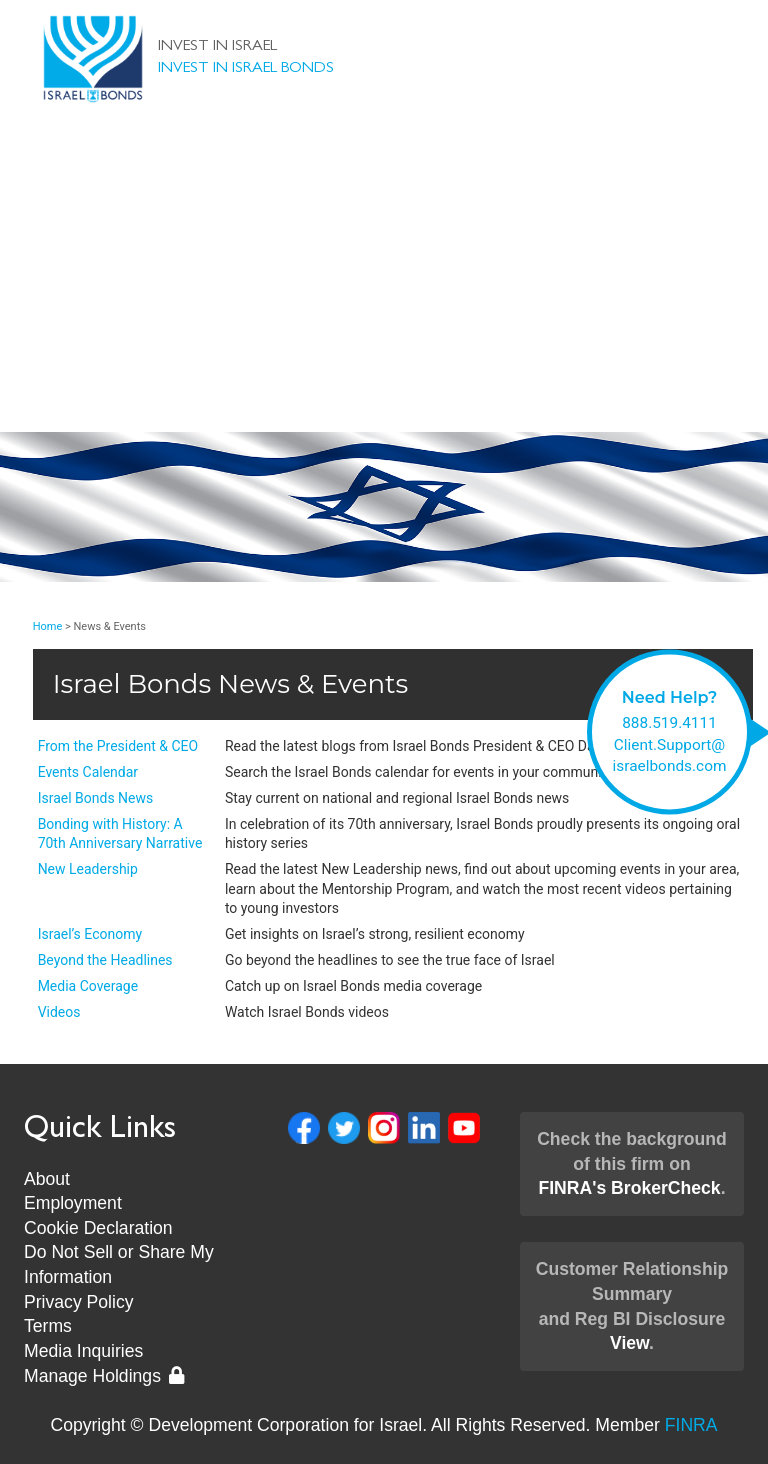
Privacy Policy (79, 1302)
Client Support (384, 292)
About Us (384, 252)
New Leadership (384, 372)
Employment (73, 1203)
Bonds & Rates (384, 172)
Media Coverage (88, 986)
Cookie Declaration (98, 1228)
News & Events (384, 332)
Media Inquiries (83, 1351)
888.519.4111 (669, 723)
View (629, 1343)
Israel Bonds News (96, 798)
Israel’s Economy (90, 934)
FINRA (691, 1425)
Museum (384, 412)
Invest (384, 212)
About (47, 1179)
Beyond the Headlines (105, 960)
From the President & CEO (118, 746)
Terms (48, 1326)
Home (48, 626)
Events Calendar (88, 772)
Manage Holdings (104, 1376)
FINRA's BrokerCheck (629, 1188)
